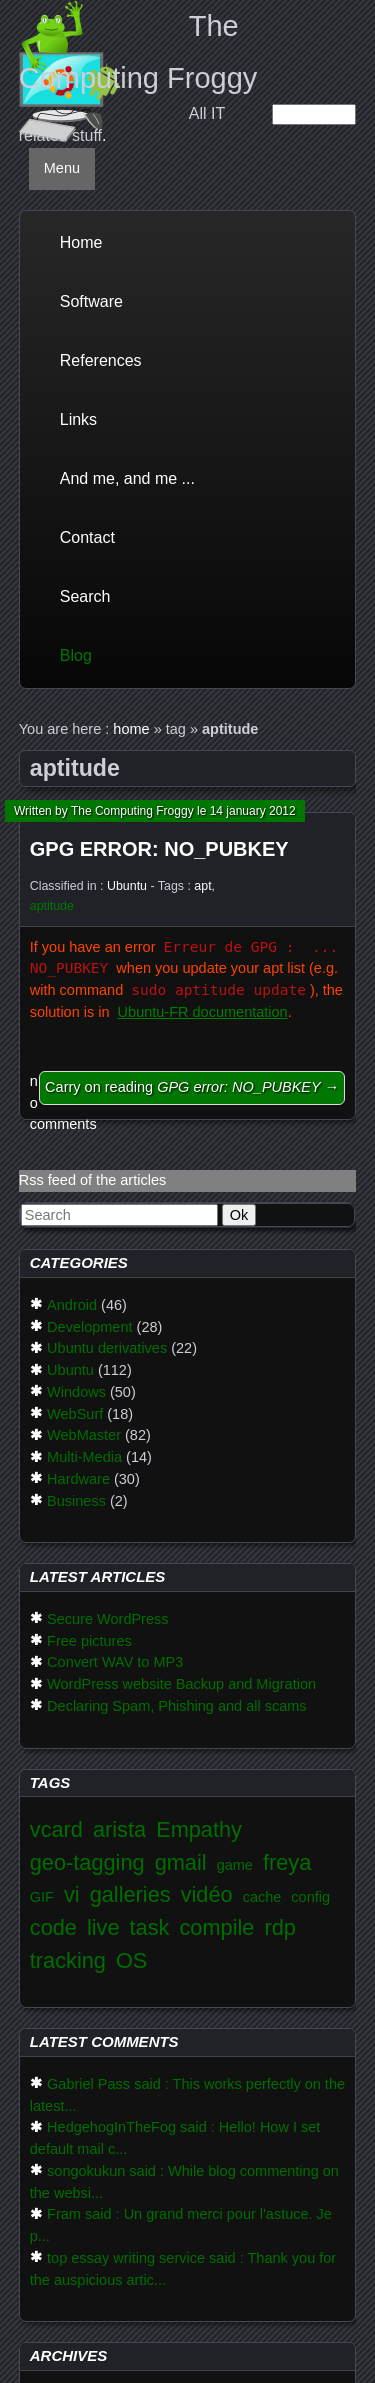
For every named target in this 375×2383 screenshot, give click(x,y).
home (131, 729)
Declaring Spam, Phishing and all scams (177, 1706)
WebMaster (84, 1435)
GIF (42, 1897)
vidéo (207, 1894)
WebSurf (75, 1414)
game (235, 1865)
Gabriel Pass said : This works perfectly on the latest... (187, 2095)
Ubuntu (127, 886)
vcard (56, 1829)
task (150, 1927)
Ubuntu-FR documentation (203, 1012)
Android (72, 1305)
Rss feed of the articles (93, 1180)
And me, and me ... (127, 478)
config (310, 1897)
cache (262, 1897)
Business (76, 1501)
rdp (279, 1927)
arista (119, 1829)
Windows (76, 1392)
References (101, 360)
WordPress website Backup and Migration (181, 1684)
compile (216, 1927)
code (53, 1927)
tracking (68, 1960)
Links (78, 419)
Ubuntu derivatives (107, 1348)
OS (131, 1960)
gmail (181, 1862)
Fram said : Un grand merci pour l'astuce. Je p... (181, 2225)
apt (202, 886)
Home (81, 242)
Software (91, 301)
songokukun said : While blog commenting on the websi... (184, 2182)
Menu (62, 168)
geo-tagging (87, 1862)
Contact (87, 537)
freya (287, 1862)
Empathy (199, 1829)
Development (89, 1327)
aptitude (52, 906)
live (103, 1927)
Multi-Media (84, 1457)
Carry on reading (192, 1087)
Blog (76, 655)
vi (72, 1894)
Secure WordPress (107, 1619)
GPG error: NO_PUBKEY (159, 849)
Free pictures (89, 1641)
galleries (130, 1894)
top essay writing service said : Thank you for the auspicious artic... (183, 2269)
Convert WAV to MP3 (115, 1662)
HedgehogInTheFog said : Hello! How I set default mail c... (175, 2138)
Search (85, 596)
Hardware (78, 1479)
